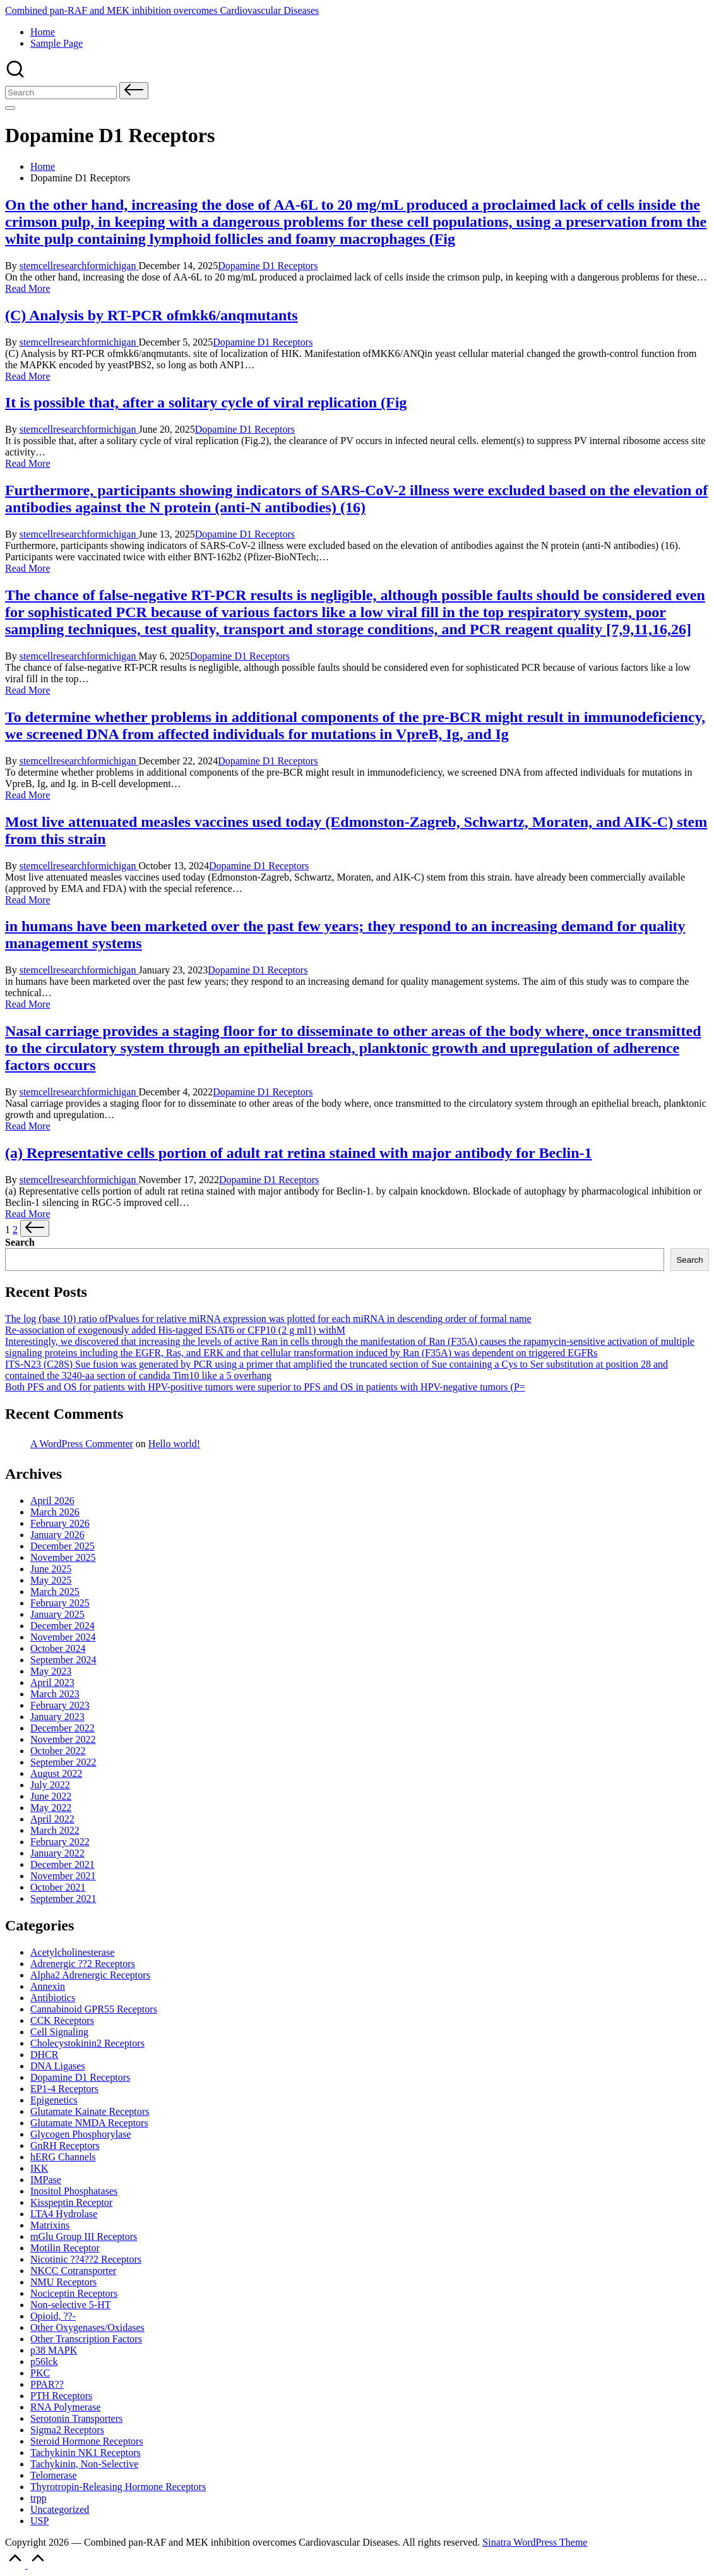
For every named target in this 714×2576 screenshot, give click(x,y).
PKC (40, 2373)
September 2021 (63, 1898)
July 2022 (50, 1784)
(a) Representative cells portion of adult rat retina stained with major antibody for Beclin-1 (298, 1153)
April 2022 (52, 1819)
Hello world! (174, 1443)
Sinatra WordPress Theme (534, 2542)
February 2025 (60, 1603)
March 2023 (55, 1693)
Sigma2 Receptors (67, 2429)
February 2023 (60, 1705)
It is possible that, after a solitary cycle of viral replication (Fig (206, 402)
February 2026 (60, 1523)
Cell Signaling (59, 2031)
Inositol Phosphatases (73, 2191)
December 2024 (62, 1625)
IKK (39, 2168)
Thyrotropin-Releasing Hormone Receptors (118, 2486)
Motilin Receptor (65, 2247)
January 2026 (57, 1534)
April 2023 (52, 1682)
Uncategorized (59, 2509)
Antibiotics (52, 1997)
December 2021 (62, 1864)
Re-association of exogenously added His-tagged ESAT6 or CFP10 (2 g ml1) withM (175, 1330)
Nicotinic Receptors (85, 2259)
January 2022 (57, 1853)
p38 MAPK (53, 2350)
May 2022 (50, 1807)
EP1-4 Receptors (64, 2088)
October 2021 (58, 1887)
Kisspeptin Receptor (71, 2202)
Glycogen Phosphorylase (80, 2134)
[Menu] (10, 108)
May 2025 (50, 1580)
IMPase (45, 2179)
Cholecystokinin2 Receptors (87, 2043)
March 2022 (55, 1830)
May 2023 (50, 1671)
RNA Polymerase (65, 2407)
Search (20, 1242)
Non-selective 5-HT (70, 2304)
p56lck (44, 2361)
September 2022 (63, 1762)
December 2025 (62, 1546)
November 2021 (63, 1875)
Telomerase (53, 2475)
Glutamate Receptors (89, 2111)
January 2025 (57, 1614)
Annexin (47, 1986)
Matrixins (49, 2225)
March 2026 (55, 1512)
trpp (38, 2498)
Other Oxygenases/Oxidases (87, 2327)
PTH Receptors (61, 2395)
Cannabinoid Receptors (93, 2009)
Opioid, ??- (53, 2316)
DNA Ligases (57, 2066)
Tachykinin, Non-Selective (84, 2464)
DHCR (44, 2054)
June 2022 (50, 1796)
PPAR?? (47, 2384)
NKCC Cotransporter (73, 2270)
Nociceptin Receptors (73, 2293)
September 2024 (63, 1659)
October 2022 (58, 1750)
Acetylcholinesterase (72, 1952)
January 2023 (57, 1716)
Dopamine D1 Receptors (268, 265)
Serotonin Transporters (76, 2418)
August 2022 (56, 1773)
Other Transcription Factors (86, 2338)
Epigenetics (54, 2100)
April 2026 (52, 1500)
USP (39, 2520)
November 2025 (63, 1557)
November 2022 (63, 1739)
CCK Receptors (62, 2020)
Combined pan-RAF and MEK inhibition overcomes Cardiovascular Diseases (162, 10)
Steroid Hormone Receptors (86, 2441)
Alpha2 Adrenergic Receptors (90, 1975)
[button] (133, 90)
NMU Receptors (63, 2282)
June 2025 (50, 1568)
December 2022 (62, 1728)
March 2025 (55, 1591)
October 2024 (58, 1648)
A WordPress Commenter (81, 1443)
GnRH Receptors (65, 2145)
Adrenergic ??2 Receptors (82, 1963)
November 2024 (63, 1637)
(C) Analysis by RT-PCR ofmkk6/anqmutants (151, 315)
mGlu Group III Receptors (83, 2236)
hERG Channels (63, 2157)
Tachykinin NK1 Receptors (85, 2452)
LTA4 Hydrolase (63, 2213)
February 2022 (60, 1841)
